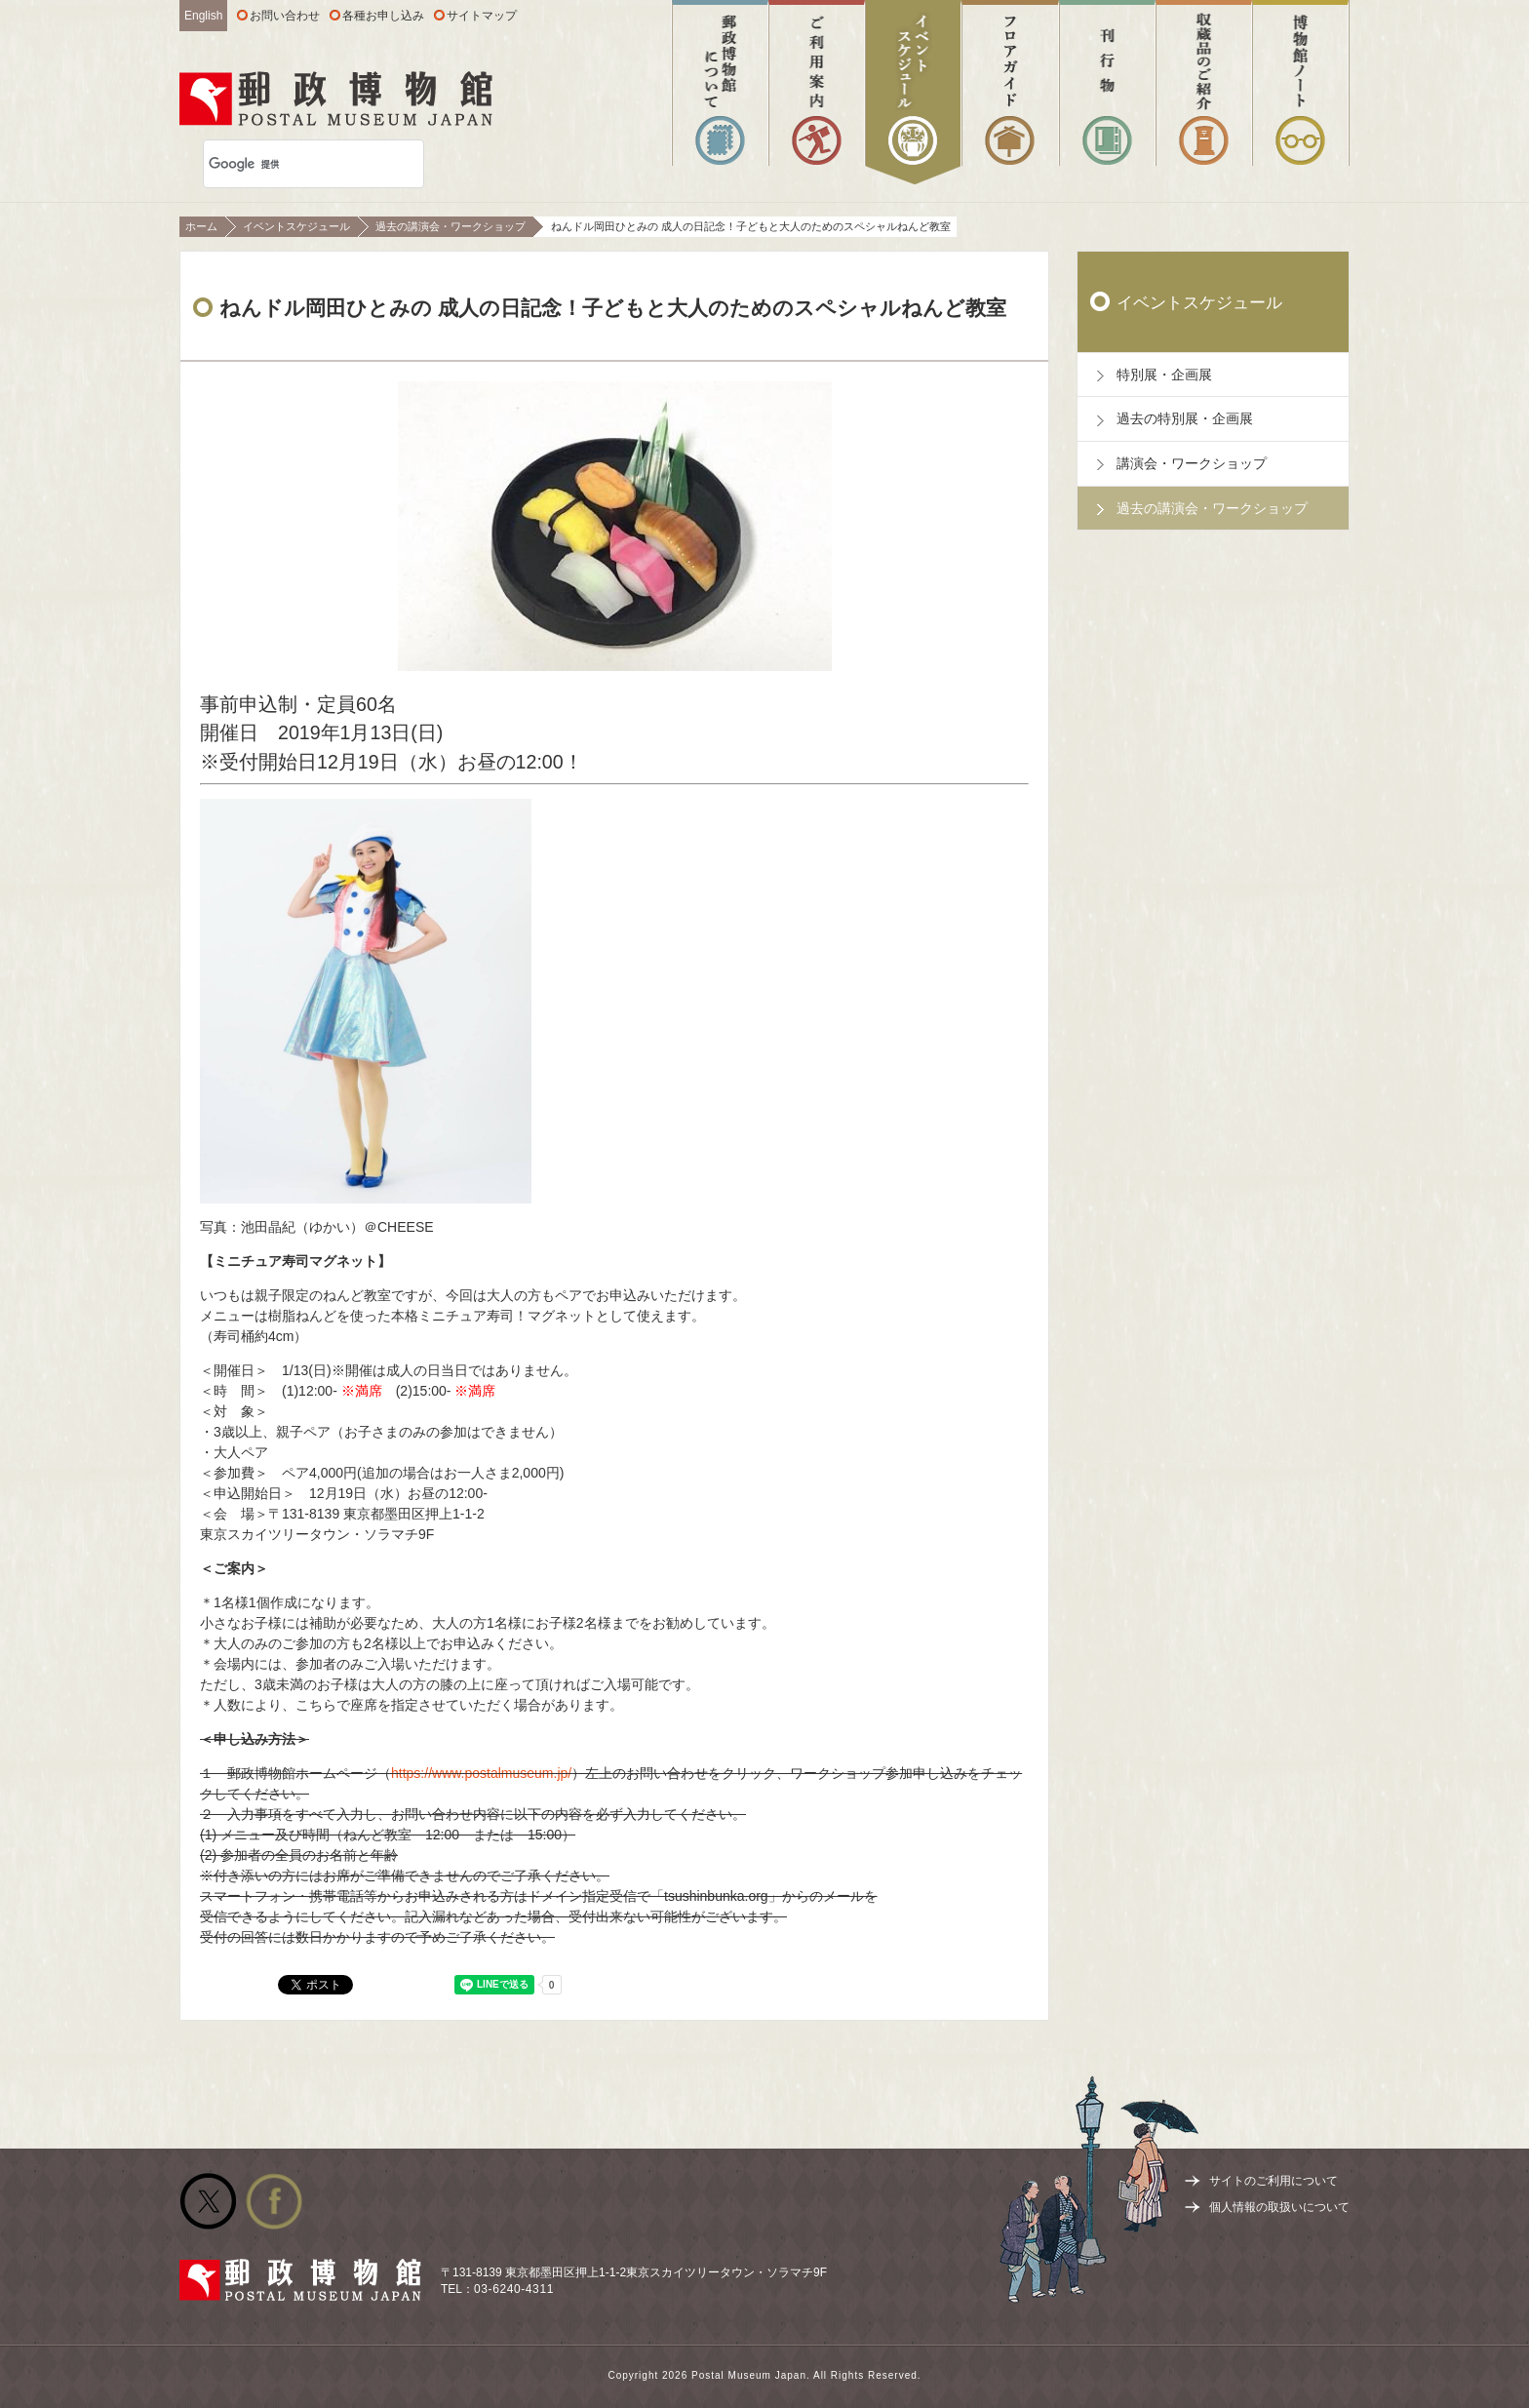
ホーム (201, 226)
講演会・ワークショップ (1192, 463)
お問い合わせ (285, 15)
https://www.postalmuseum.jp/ (481, 1773)
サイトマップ (482, 15)
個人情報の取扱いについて (1279, 2207)
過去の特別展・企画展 (1185, 418)
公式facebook (274, 2201)
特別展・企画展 (1164, 374)
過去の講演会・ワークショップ (450, 226)
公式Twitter (207, 2201)
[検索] (288, 164)
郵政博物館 (335, 98)
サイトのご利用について (1273, 2181)
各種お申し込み (383, 15)
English (203, 15)
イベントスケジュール (296, 226)
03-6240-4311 (514, 2289)
